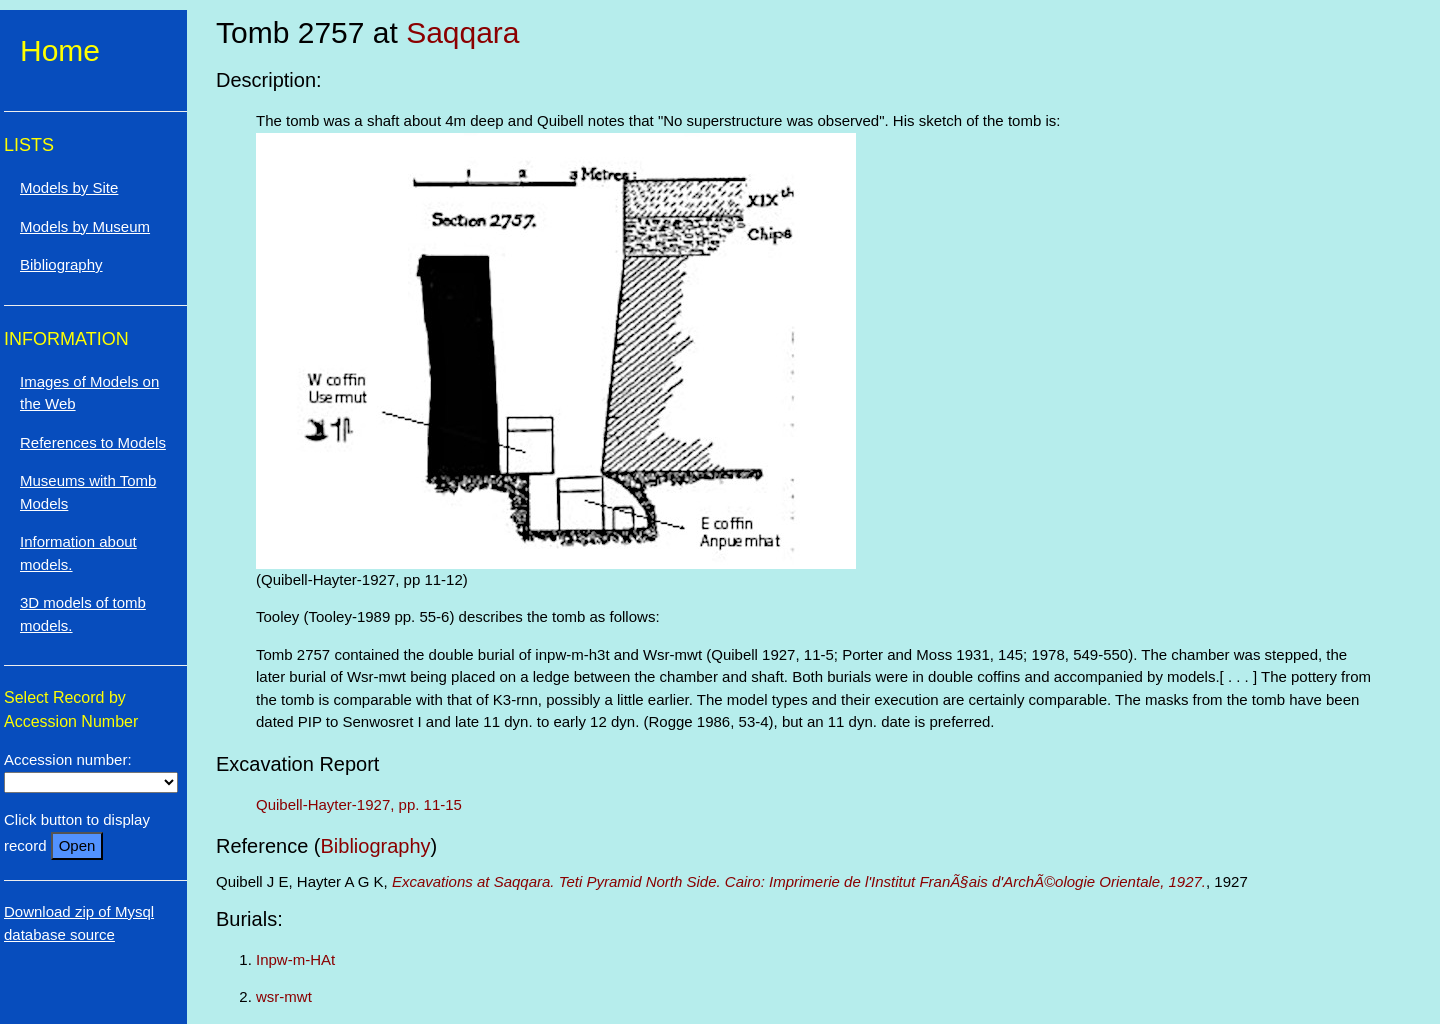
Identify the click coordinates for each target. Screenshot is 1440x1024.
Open (77, 845)
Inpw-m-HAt (295, 959)
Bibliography (376, 846)
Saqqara (462, 32)
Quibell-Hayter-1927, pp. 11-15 (359, 804)
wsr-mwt (284, 996)
